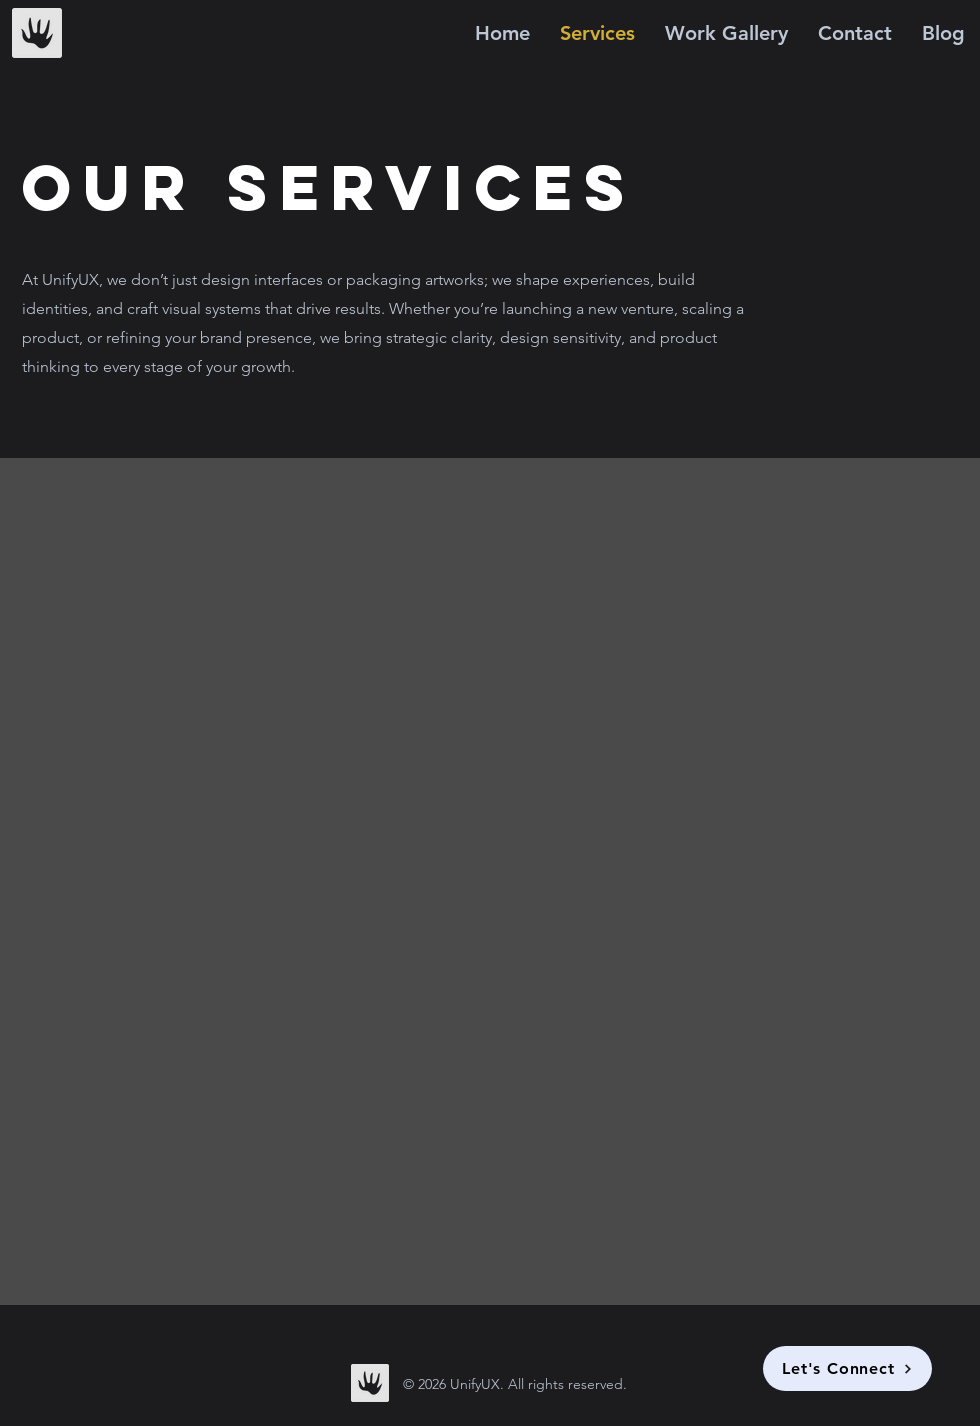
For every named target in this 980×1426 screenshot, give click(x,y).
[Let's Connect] (847, 1368)
